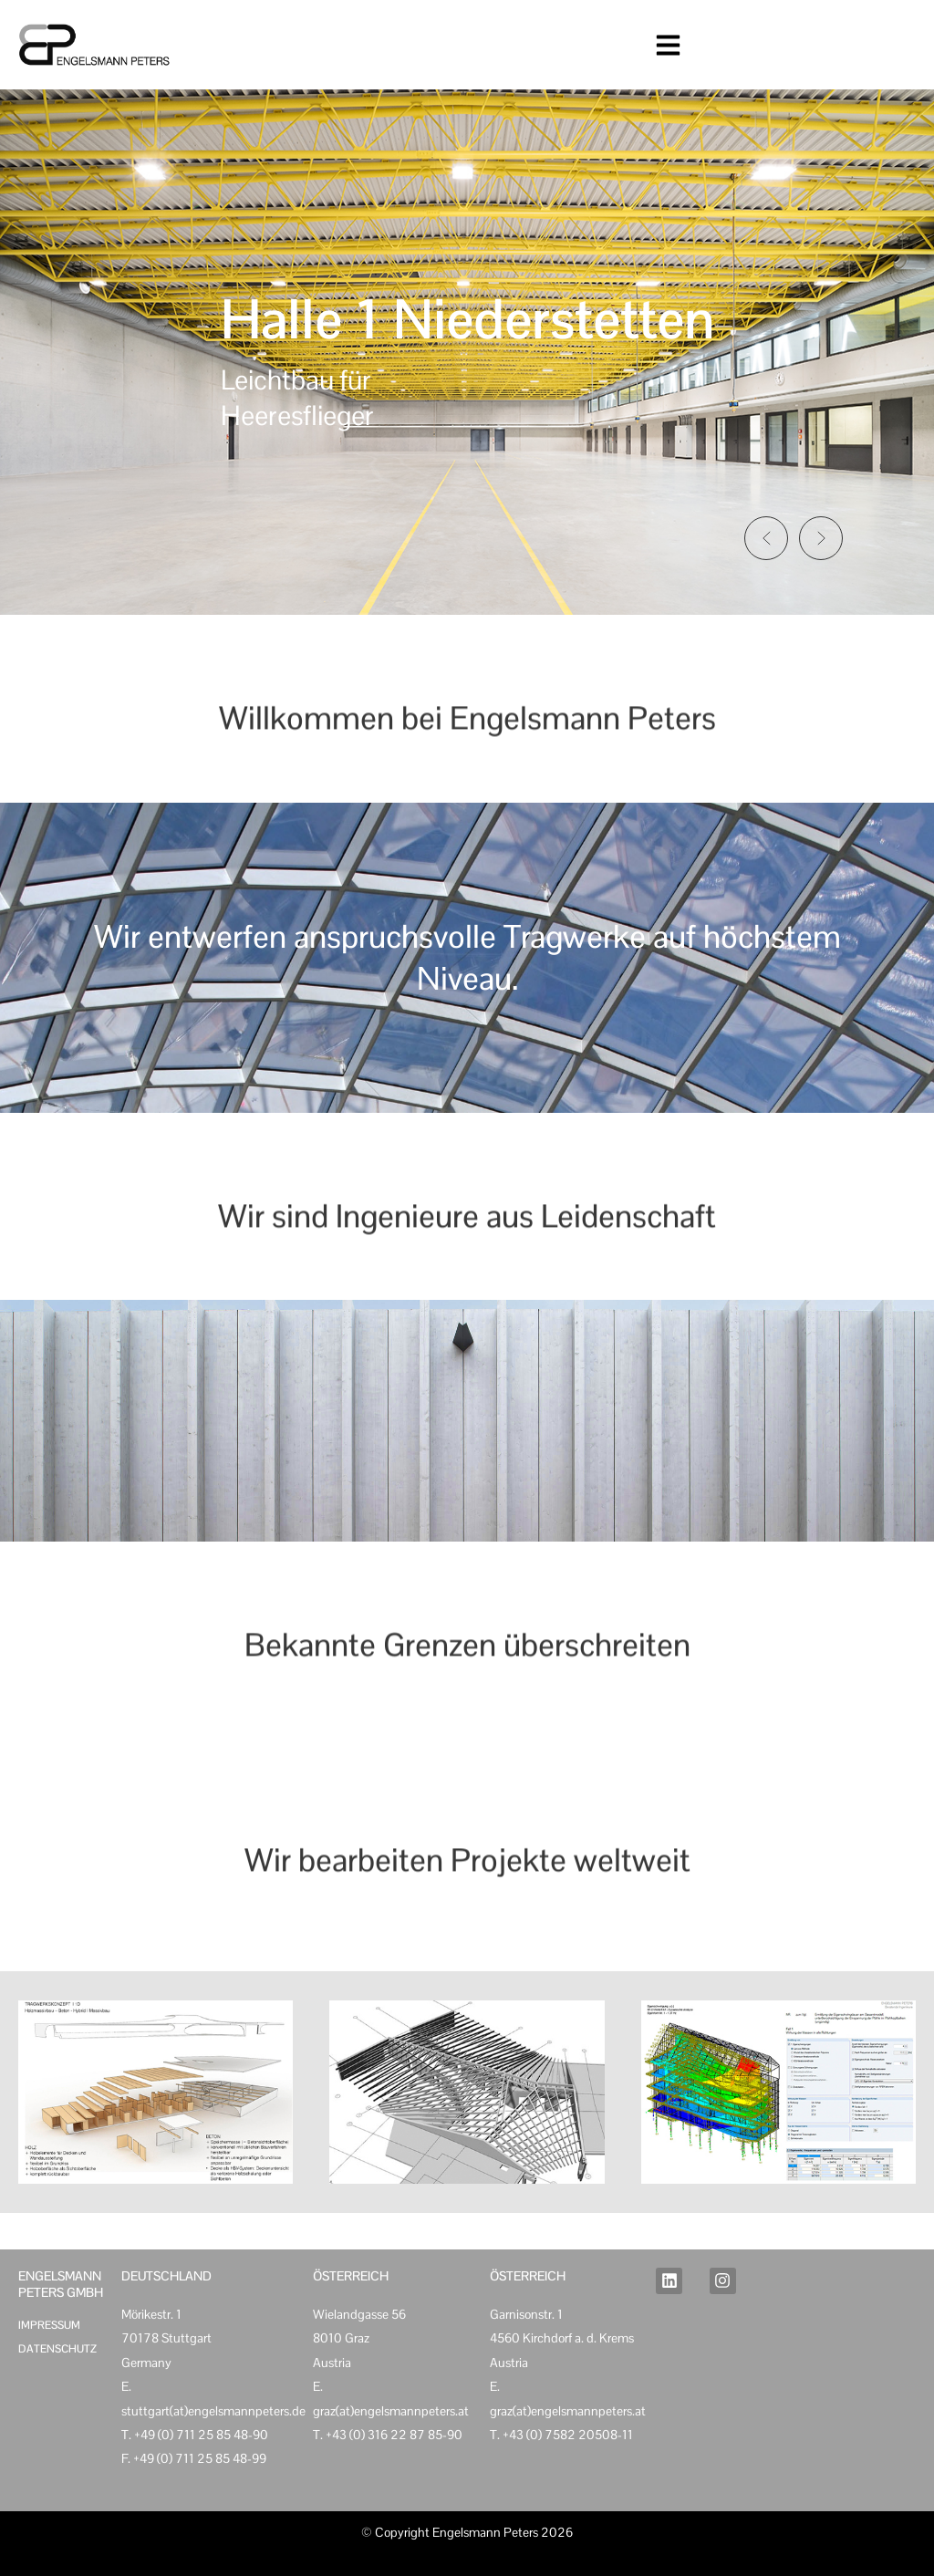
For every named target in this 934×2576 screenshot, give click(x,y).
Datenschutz (57, 2349)
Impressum (49, 2325)
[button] (766, 538)
